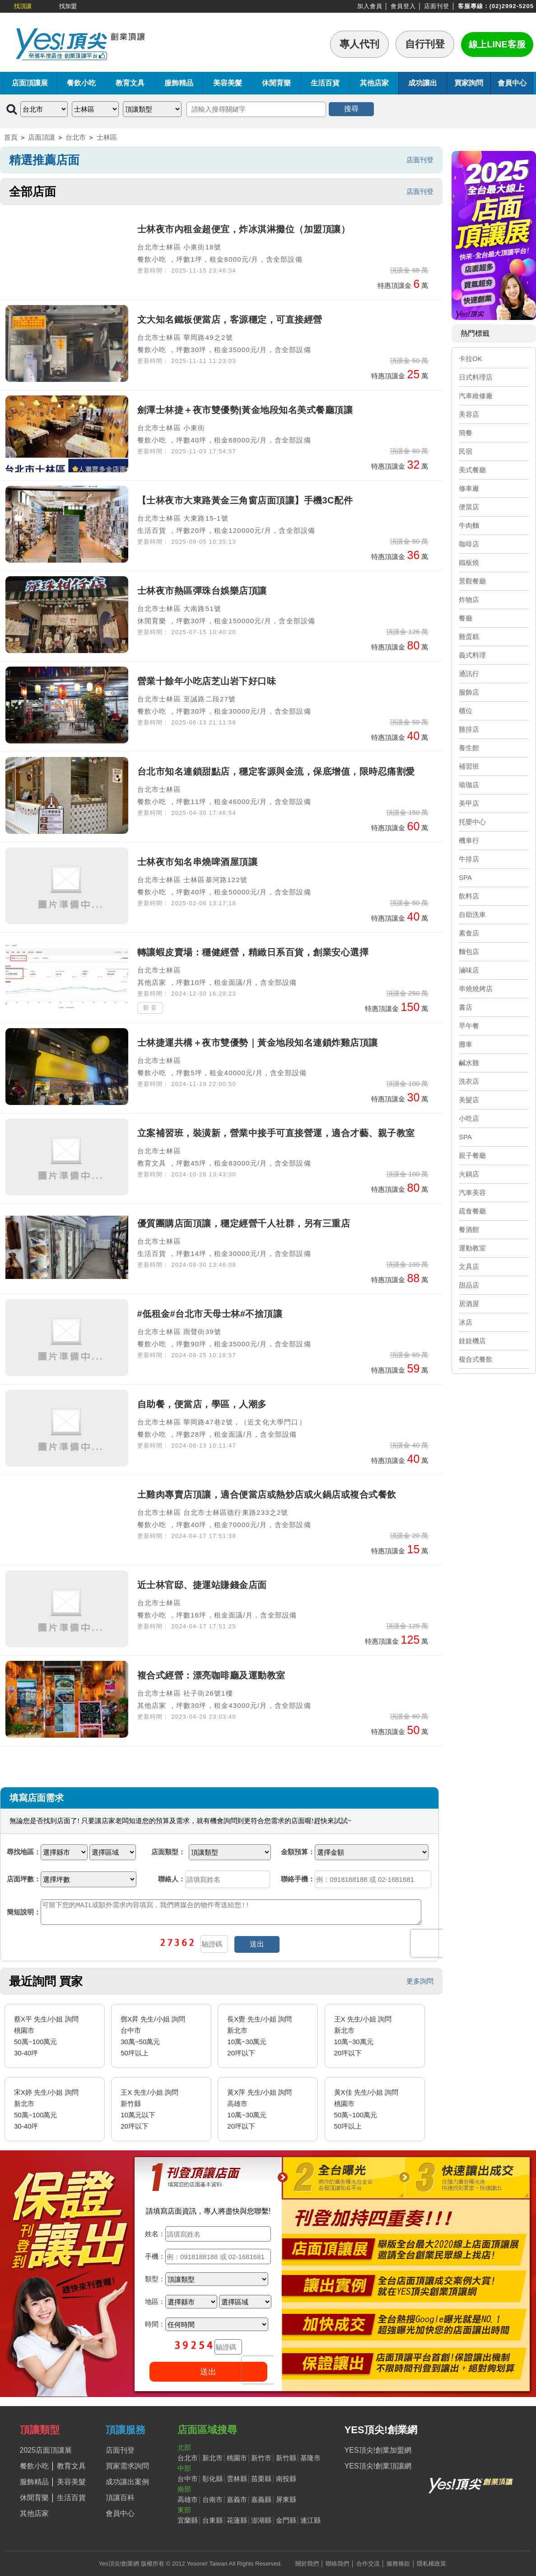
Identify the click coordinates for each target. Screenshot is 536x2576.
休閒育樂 (276, 83)
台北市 (75, 137)
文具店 (469, 1266)
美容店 (469, 414)
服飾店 (469, 692)
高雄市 (187, 2499)
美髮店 (469, 1100)
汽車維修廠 (476, 396)
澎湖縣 (261, 2520)
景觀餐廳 (472, 581)
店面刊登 (436, 6)
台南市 (212, 2499)
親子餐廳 (472, 1155)
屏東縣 (286, 2499)
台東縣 (212, 2520)
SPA (465, 877)
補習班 (469, 766)
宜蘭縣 (187, 2520)
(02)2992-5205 (511, 6)
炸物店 (469, 599)
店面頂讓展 (30, 83)
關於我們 (307, 2563)
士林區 (107, 137)
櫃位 (465, 711)
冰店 (465, 1322)
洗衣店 (469, 1081)
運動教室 (472, 1248)
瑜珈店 (469, 785)
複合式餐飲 (476, 1359)
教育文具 (130, 83)
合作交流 (368, 2563)
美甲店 (469, 803)
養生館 (469, 748)
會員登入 (403, 6)
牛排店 (469, 859)
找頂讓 (23, 6)
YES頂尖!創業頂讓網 (378, 2466)
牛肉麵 (469, 525)
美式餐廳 (472, 470)
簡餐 (465, 433)
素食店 (469, 933)
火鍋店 (469, 1174)
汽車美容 (472, 1192)
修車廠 (469, 488)
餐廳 (465, 618)
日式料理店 (476, 377)
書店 (465, 1007)
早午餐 (469, 1025)
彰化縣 (212, 2478)
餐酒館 (469, 1229)
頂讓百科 (120, 2497)
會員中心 (512, 83)
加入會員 (369, 6)
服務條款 (398, 2563)
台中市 (187, 2478)
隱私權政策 (431, 2563)
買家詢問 (468, 83)
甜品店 (469, 1285)
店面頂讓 (41, 137)
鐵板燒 (469, 562)
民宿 (465, 451)
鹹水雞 (469, 1063)
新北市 (212, 2458)
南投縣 (286, 2478)
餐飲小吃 (81, 83)
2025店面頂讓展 (46, 2450)
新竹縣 (286, 2458)
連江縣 (310, 2520)
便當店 (469, 507)
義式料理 (472, 655)
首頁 (11, 137)
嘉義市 (237, 2499)
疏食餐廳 (472, 1211)
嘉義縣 (261, 2499)
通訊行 (469, 673)
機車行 (469, 840)
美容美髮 (227, 83)
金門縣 (286, 2520)
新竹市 (261, 2458)
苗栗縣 (261, 2478)
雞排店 (469, 729)
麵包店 (469, 951)
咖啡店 (469, 544)
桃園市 (237, 2458)
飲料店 (469, 896)
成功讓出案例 (127, 2482)
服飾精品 (178, 83)
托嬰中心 (472, 822)
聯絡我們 (337, 2563)
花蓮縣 (237, 2520)
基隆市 (310, 2458)
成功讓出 (422, 83)
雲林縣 (237, 2478)
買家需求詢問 (127, 2466)
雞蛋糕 (469, 636)
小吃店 (469, 1118)
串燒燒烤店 (476, 988)
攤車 (465, 1044)
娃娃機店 (472, 1340)
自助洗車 (472, 914)
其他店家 (374, 83)
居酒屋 (469, 1303)
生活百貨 (325, 83)
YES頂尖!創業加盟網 (378, 2450)
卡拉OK (470, 358)
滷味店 (469, 970)
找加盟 (68, 6)
